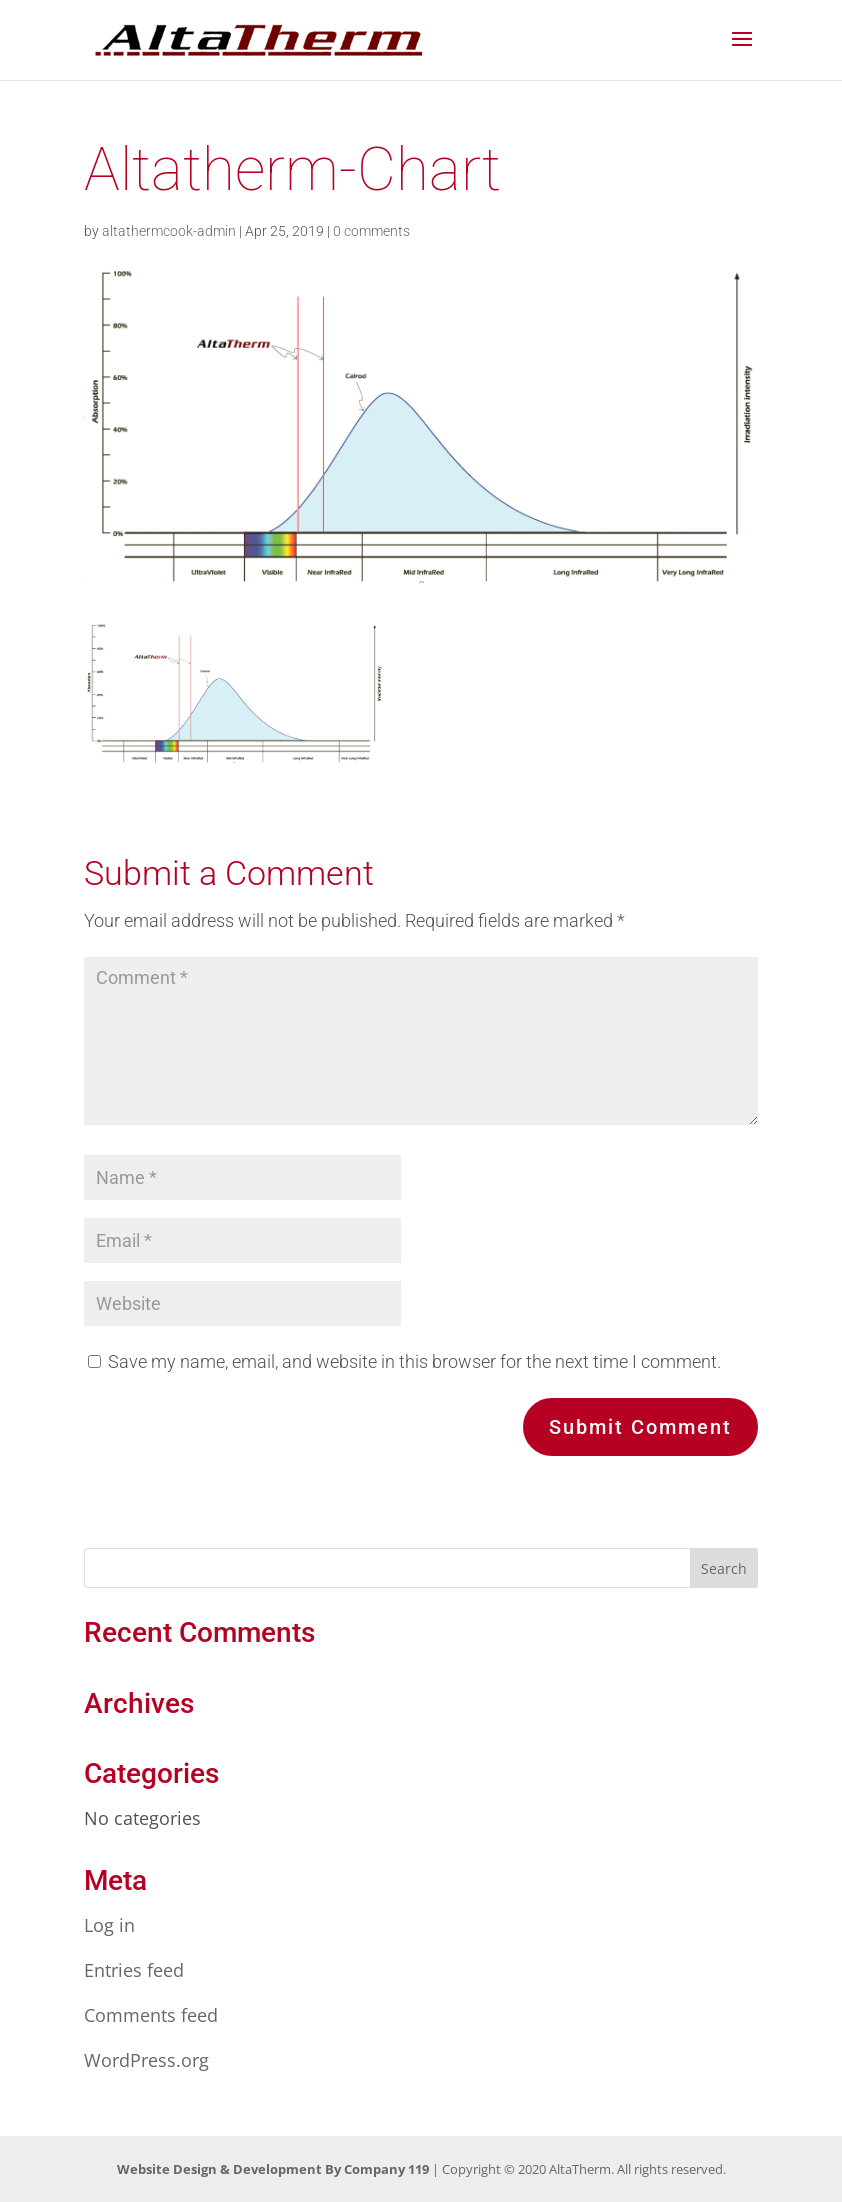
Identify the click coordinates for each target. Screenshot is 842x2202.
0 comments (371, 231)
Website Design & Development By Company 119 (273, 2169)
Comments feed (151, 2015)
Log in (109, 1925)
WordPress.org (146, 2060)
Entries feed (134, 1970)
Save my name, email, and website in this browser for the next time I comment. (414, 1361)
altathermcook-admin (169, 231)
